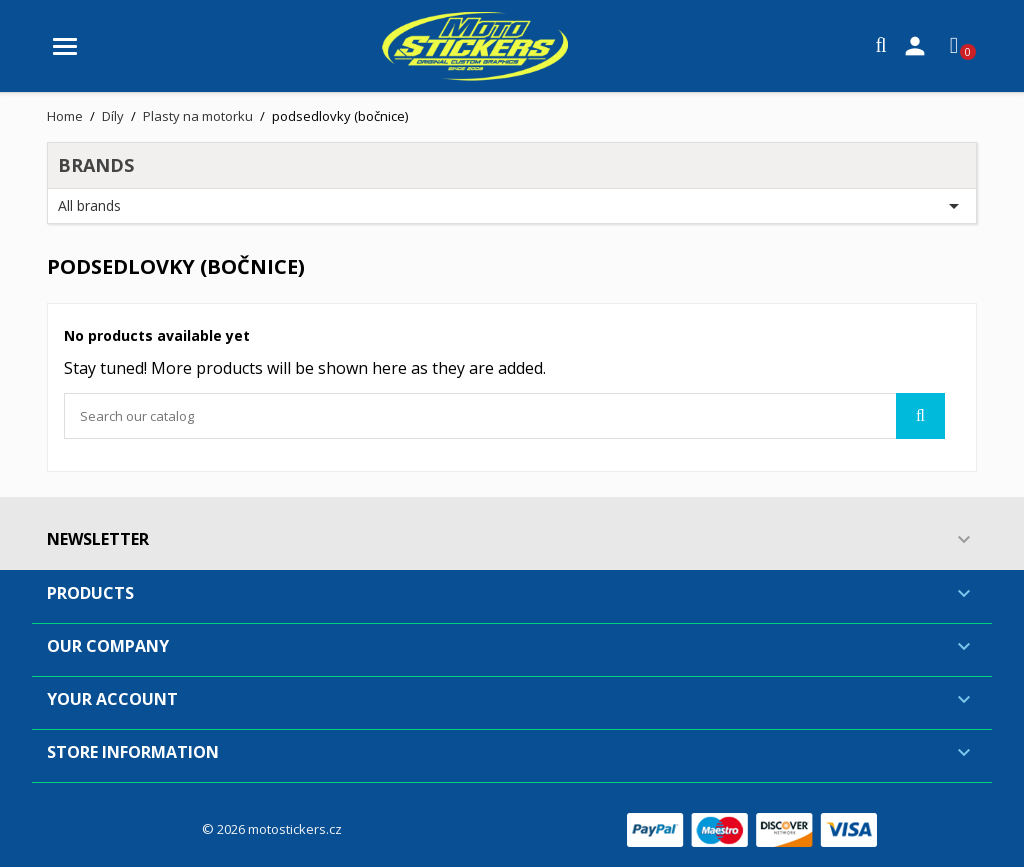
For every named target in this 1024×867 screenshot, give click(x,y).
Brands (96, 165)
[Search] (504, 416)
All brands (512, 206)
